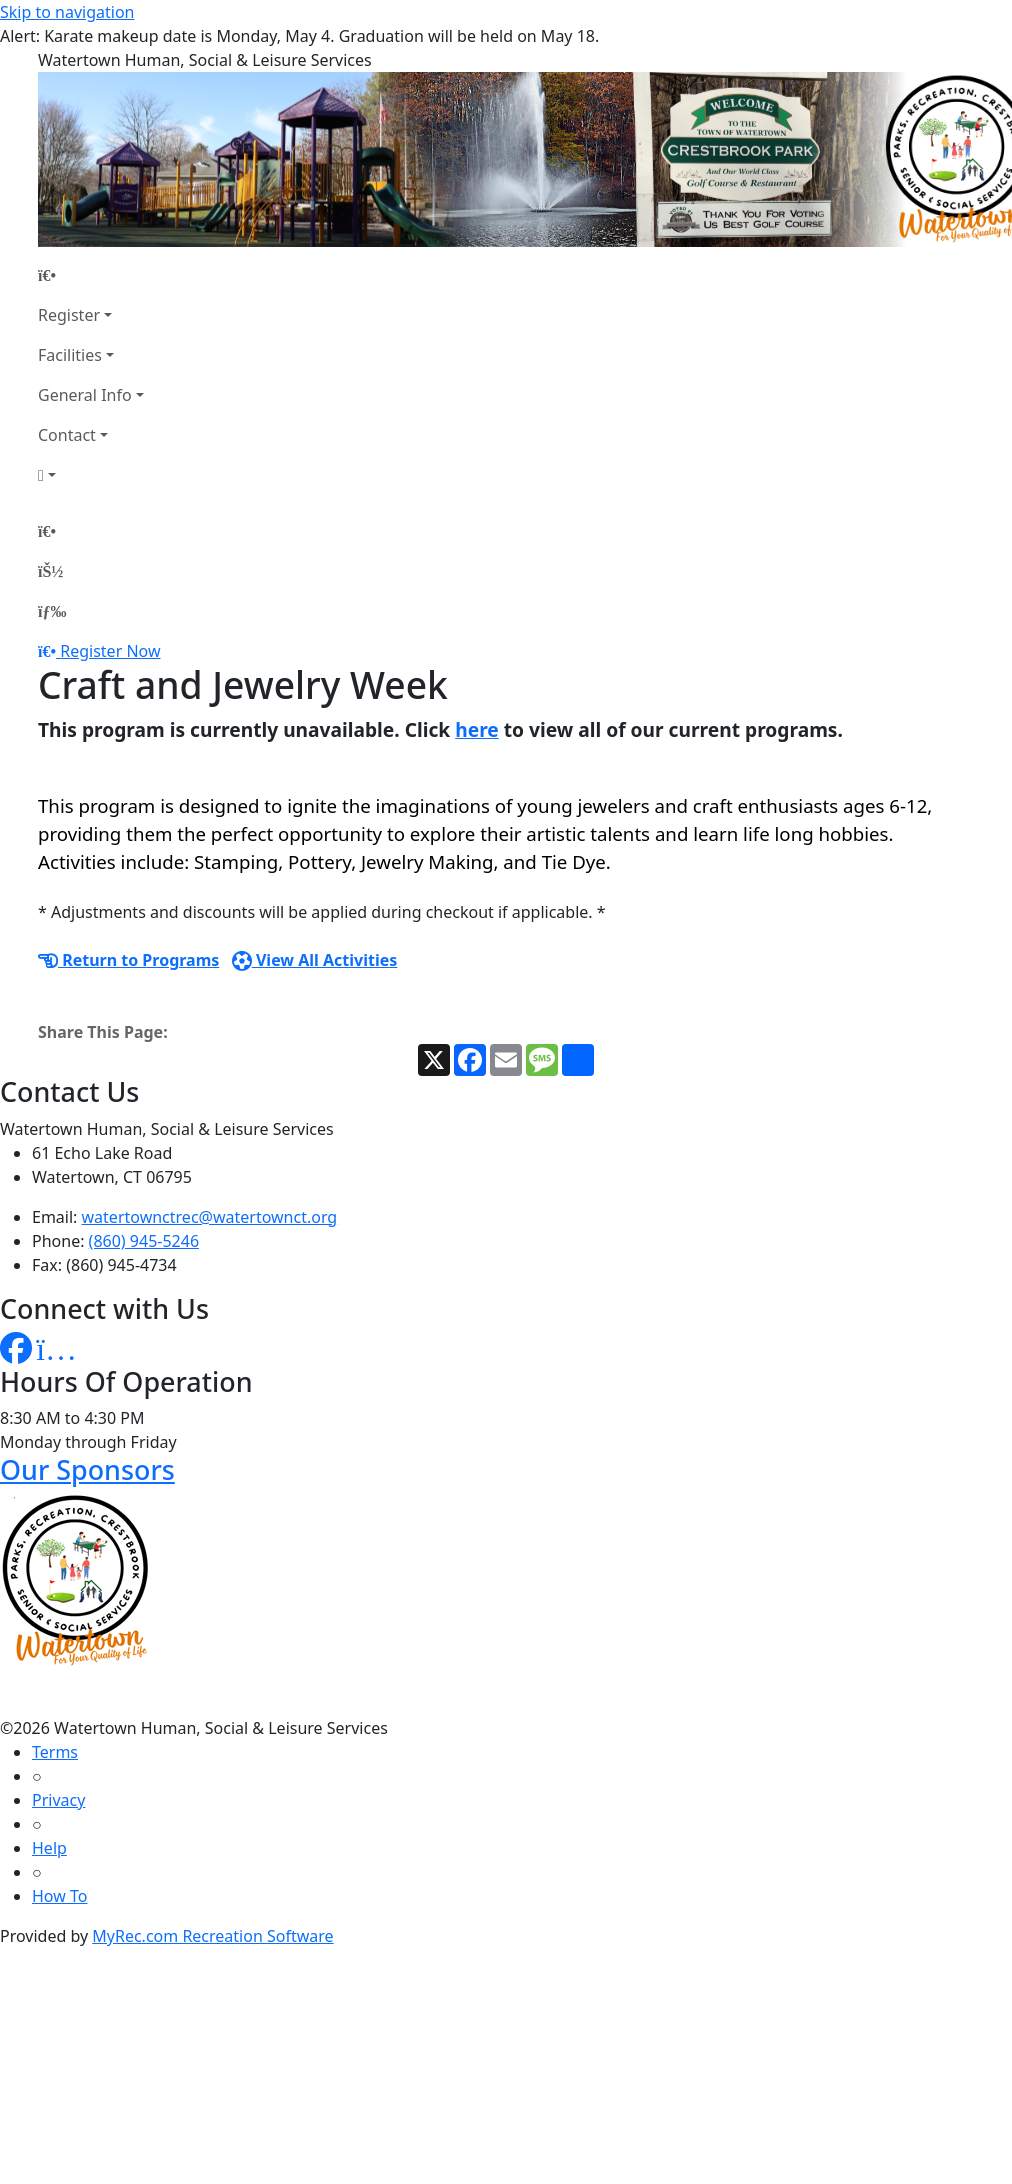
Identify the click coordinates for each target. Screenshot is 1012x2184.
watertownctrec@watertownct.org (210, 1217)
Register (69, 315)
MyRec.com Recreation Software (212, 1936)
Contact (67, 435)
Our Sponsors (87, 1469)
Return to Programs (128, 960)
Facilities (70, 355)
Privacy (58, 1800)
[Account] (91, 475)
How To (59, 1896)
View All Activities (315, 960)
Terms (55, 1752)
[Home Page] (91, 275)
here (477, 729)
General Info (85, 395)
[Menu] (52, 611)
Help (49, 1848)
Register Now (110, 651)
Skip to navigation (67, 12)
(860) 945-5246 (144, 1241)
